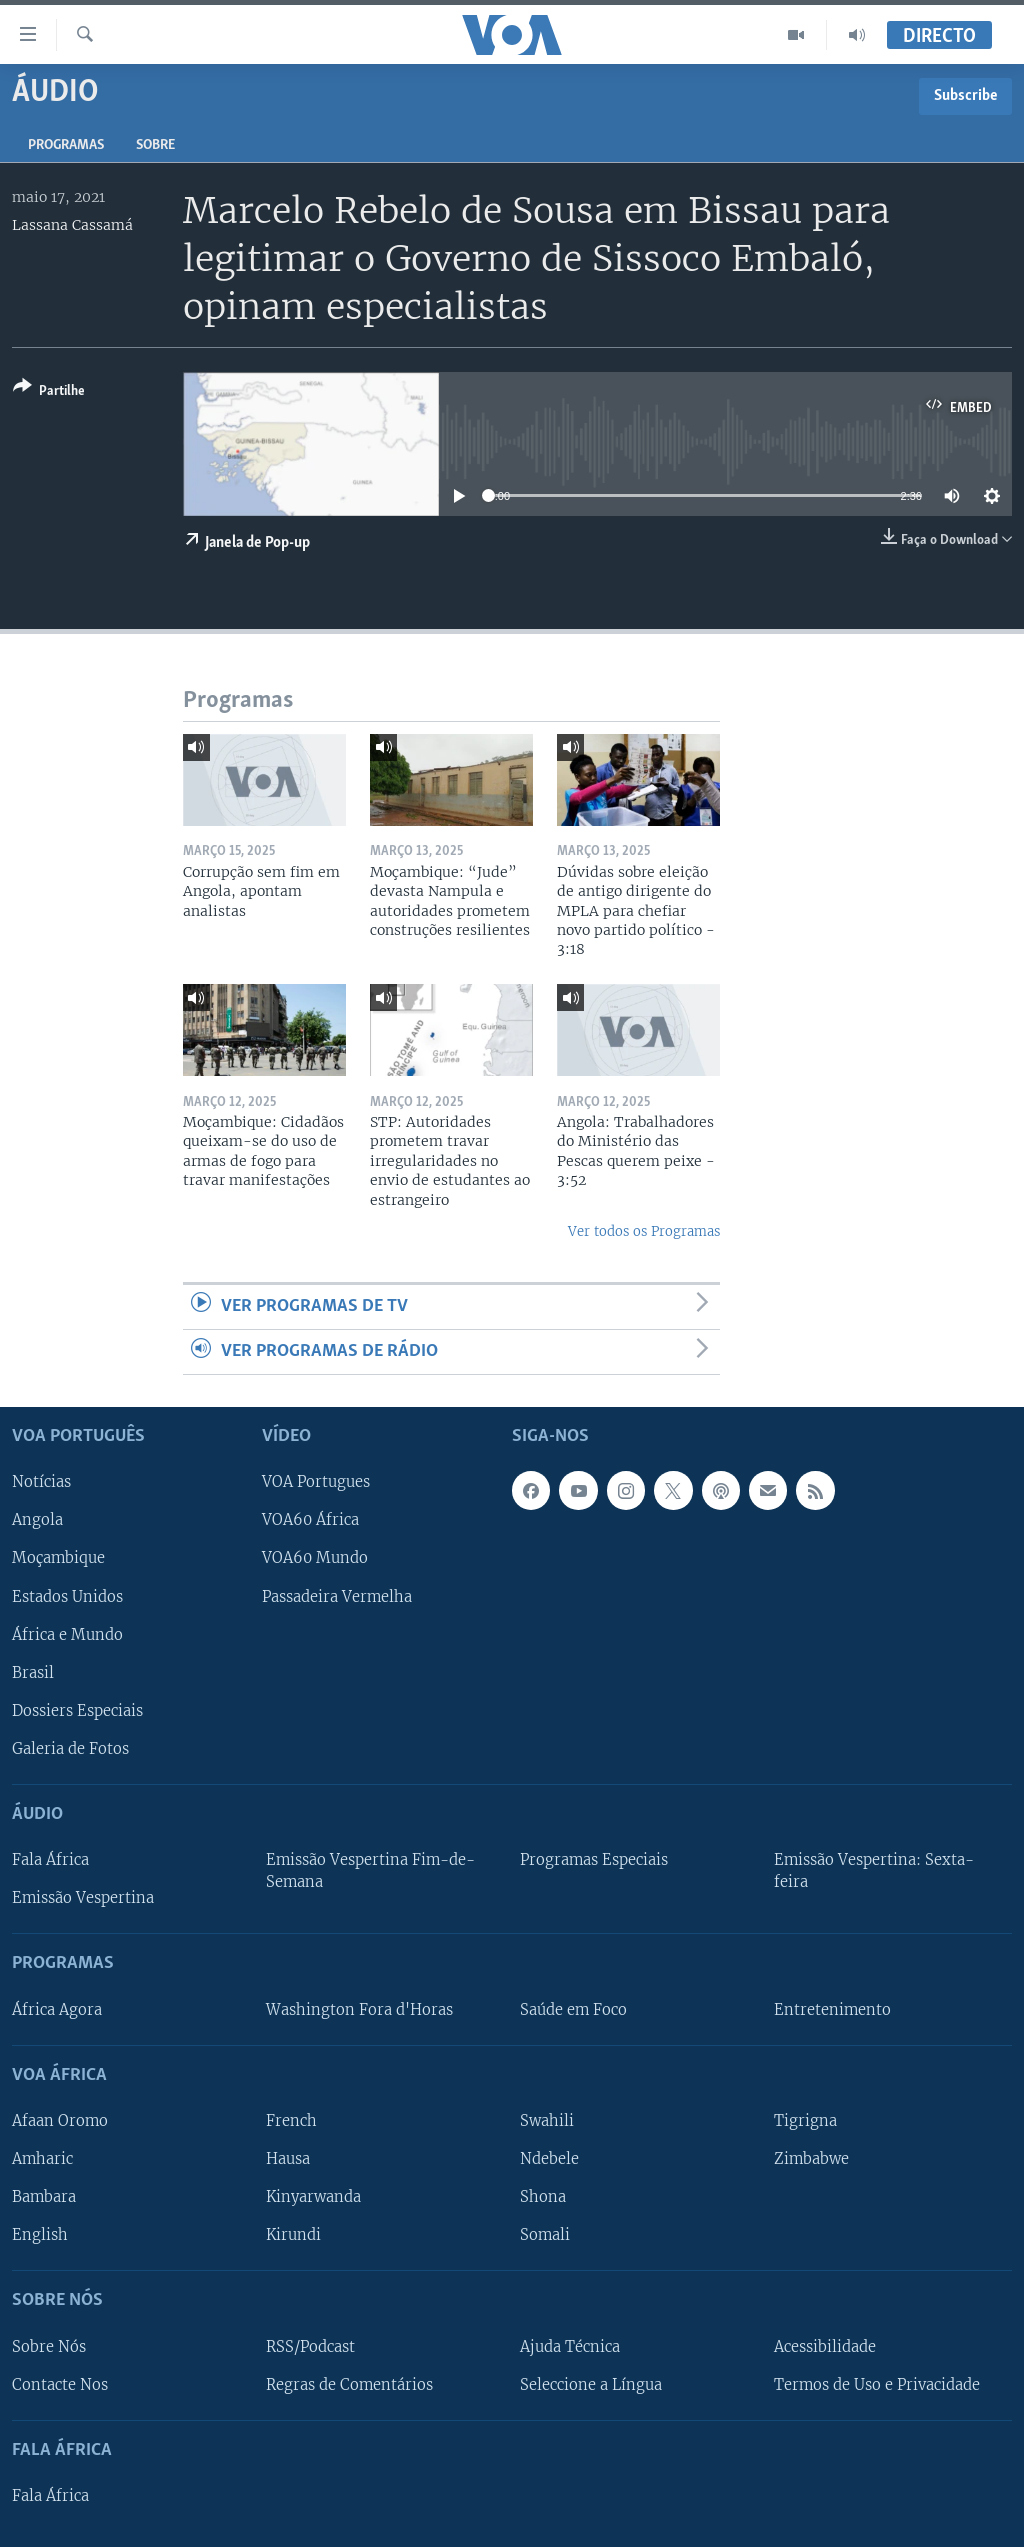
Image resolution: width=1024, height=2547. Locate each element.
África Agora (57, 2010)
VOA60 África (310, 1521)
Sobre (155, 145)
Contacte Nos (60, 2385)
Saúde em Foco (573, 2010)
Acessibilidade (825, 2347)
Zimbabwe (811, 2159)
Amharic (42, 2159)
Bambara (44, 2197)
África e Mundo (67, 1635)
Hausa (288, 2159)
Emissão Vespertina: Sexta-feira (874, 1871)
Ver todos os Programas (644, 1231)
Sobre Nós (49, 2347)
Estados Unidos (67, 1597)
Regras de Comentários (349, 2385)
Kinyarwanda (313, 2197)
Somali (545, 2235)
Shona (543, 2197)
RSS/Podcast (310, 2347)
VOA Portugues (316, 1483)
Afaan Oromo (60, 2121)
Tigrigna (805, 2121)
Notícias (41, 1483)
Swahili (547, 2121)
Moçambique (58, 1559)
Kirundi (293, 2235)
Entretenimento (832, 2010)
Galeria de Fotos (70, 1749)
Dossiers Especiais (77, 1711)
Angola (37, 1521)
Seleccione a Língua (591, 2385)
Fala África (50, 1860)
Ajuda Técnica (570, 2347)
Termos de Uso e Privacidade (877, 2385)
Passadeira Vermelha (337, 1597)
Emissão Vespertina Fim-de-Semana (370, 1871)
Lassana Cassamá (72, 225)
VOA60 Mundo (315, 1559)
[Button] (49, 392)
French (291, 2121)
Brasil (33, 1673)
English (40, 2235)
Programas (66, 145)
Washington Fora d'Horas (359, 2010)
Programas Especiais (594, 1860)
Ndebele (549, 2159)
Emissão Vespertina (83, 1899)
